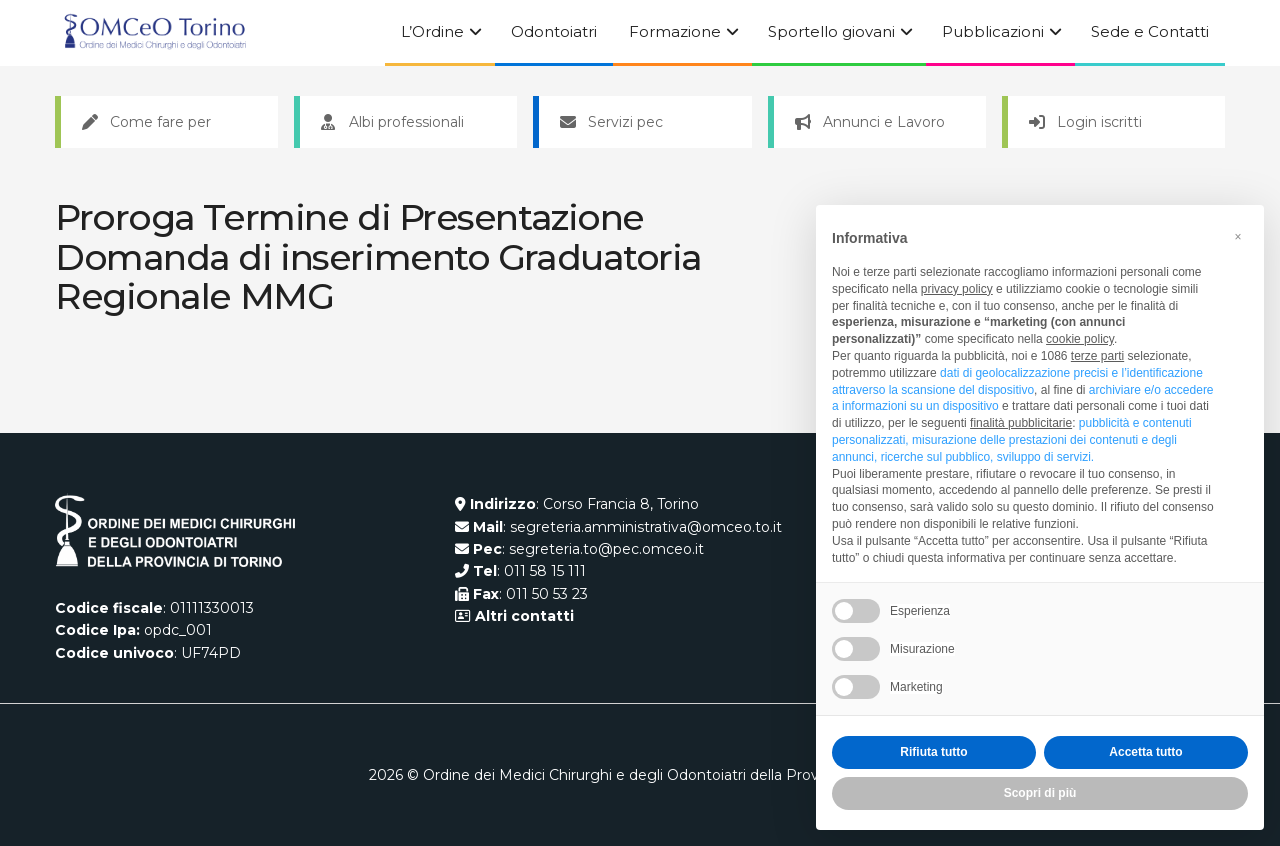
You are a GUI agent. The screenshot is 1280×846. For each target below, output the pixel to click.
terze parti (1097, 356)
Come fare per (146, 122)
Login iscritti (1085, 122)
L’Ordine (432, 31)
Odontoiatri (554, 31)
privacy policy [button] (957, 289)
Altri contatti (522, 616)
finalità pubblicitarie (1021, 423)
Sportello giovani (831, 31)
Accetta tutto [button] (1145, 752)
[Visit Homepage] (155, 33)
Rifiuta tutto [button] (933, 752)
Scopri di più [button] (1040, 793)
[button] (1238, 237)
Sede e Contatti (1150, 31)
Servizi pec (611, 122)
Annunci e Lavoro (870, 122)
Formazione (675, 31)
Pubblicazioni (993, 31)
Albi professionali (392, 122)
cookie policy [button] (1080, 339)
